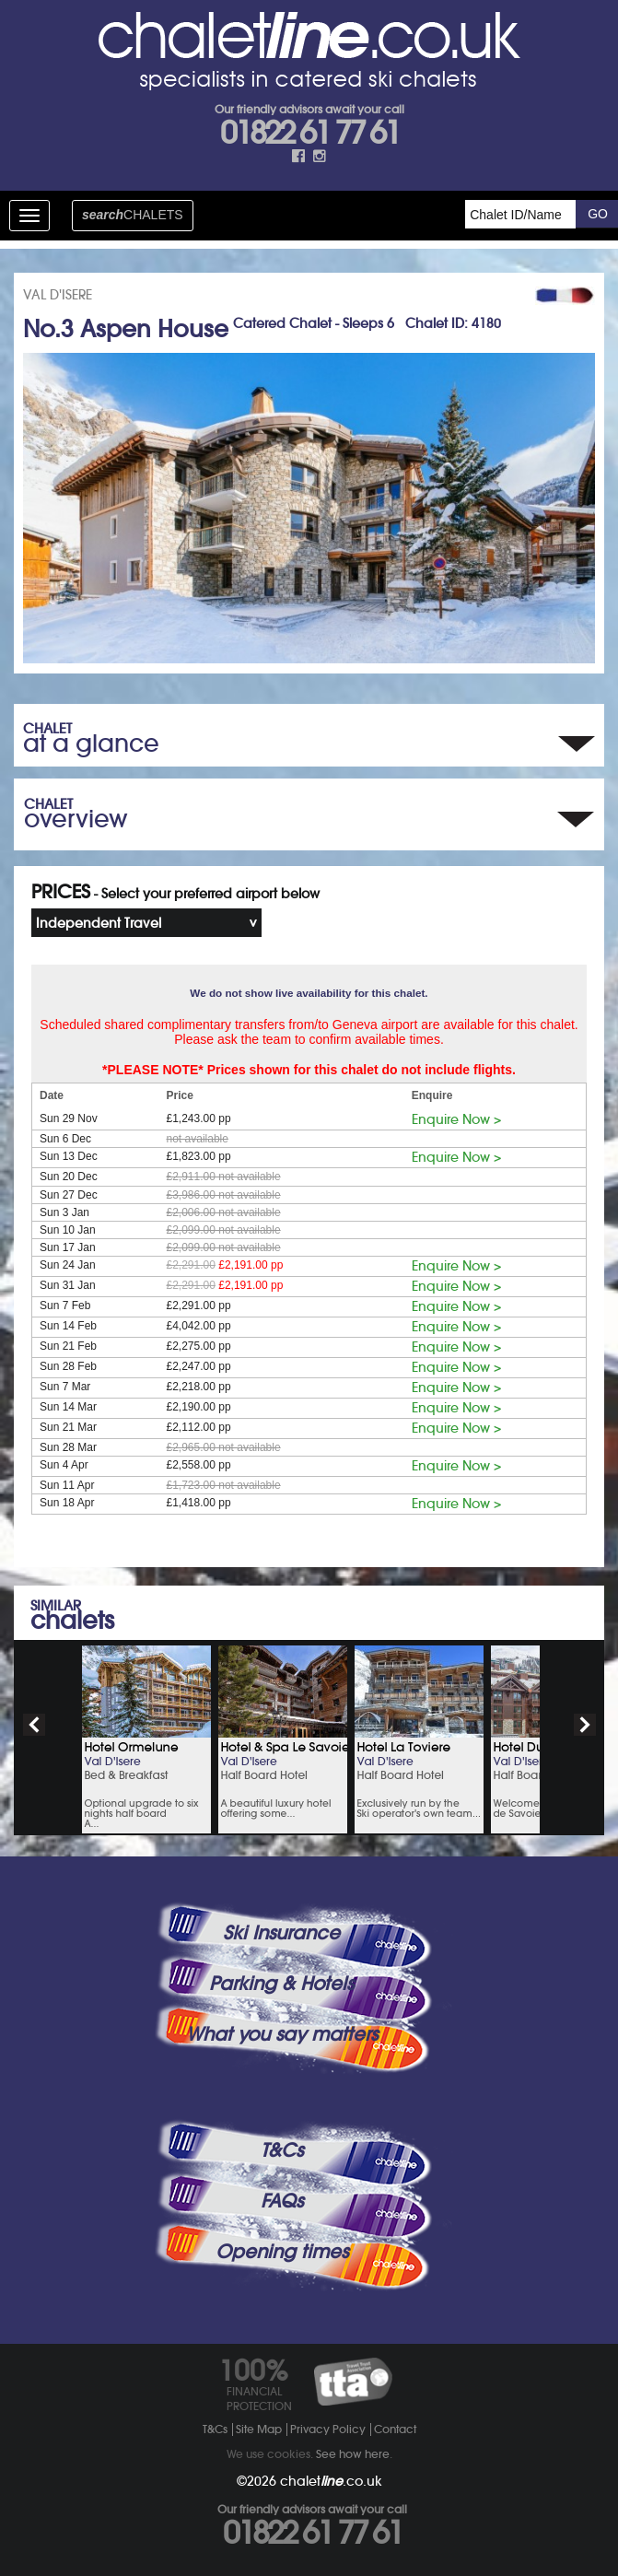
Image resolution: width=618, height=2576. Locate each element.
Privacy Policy (328, 2429)
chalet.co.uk (331, 2481)
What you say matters (282, 2034)
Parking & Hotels (281, 1984)
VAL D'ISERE (57, 295)
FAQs (282, 2201)
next (585, 1725)
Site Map (259, 2429)
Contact (395, 2429)
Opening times (282, 2252)
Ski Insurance (281, 1933)
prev (34, 1725)
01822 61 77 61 (309, 132)
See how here (353, 2454)
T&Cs (282, 2150)
